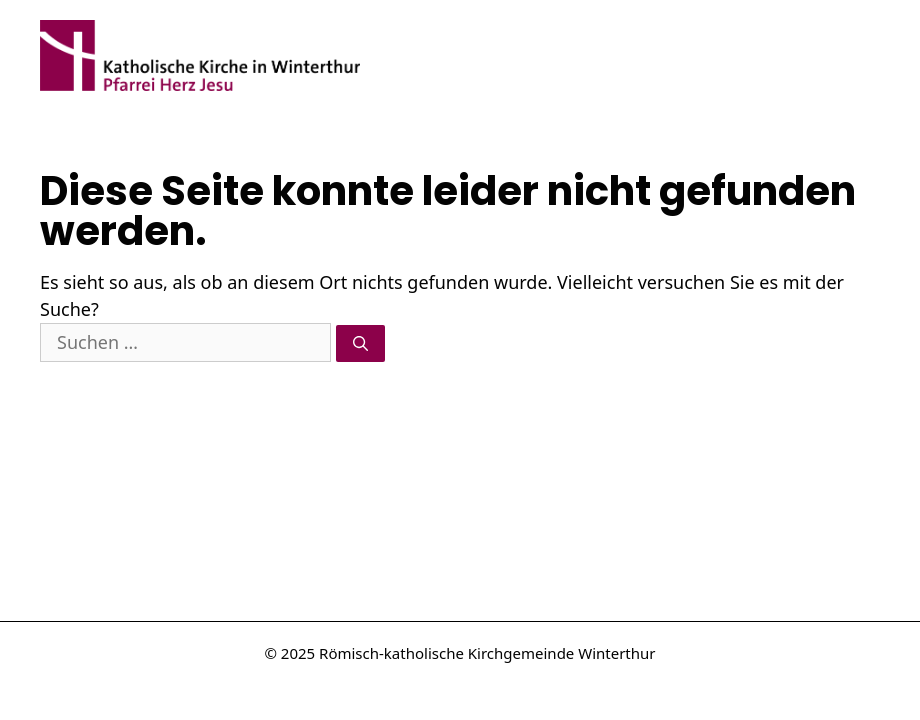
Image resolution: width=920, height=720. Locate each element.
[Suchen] (360, 343)
